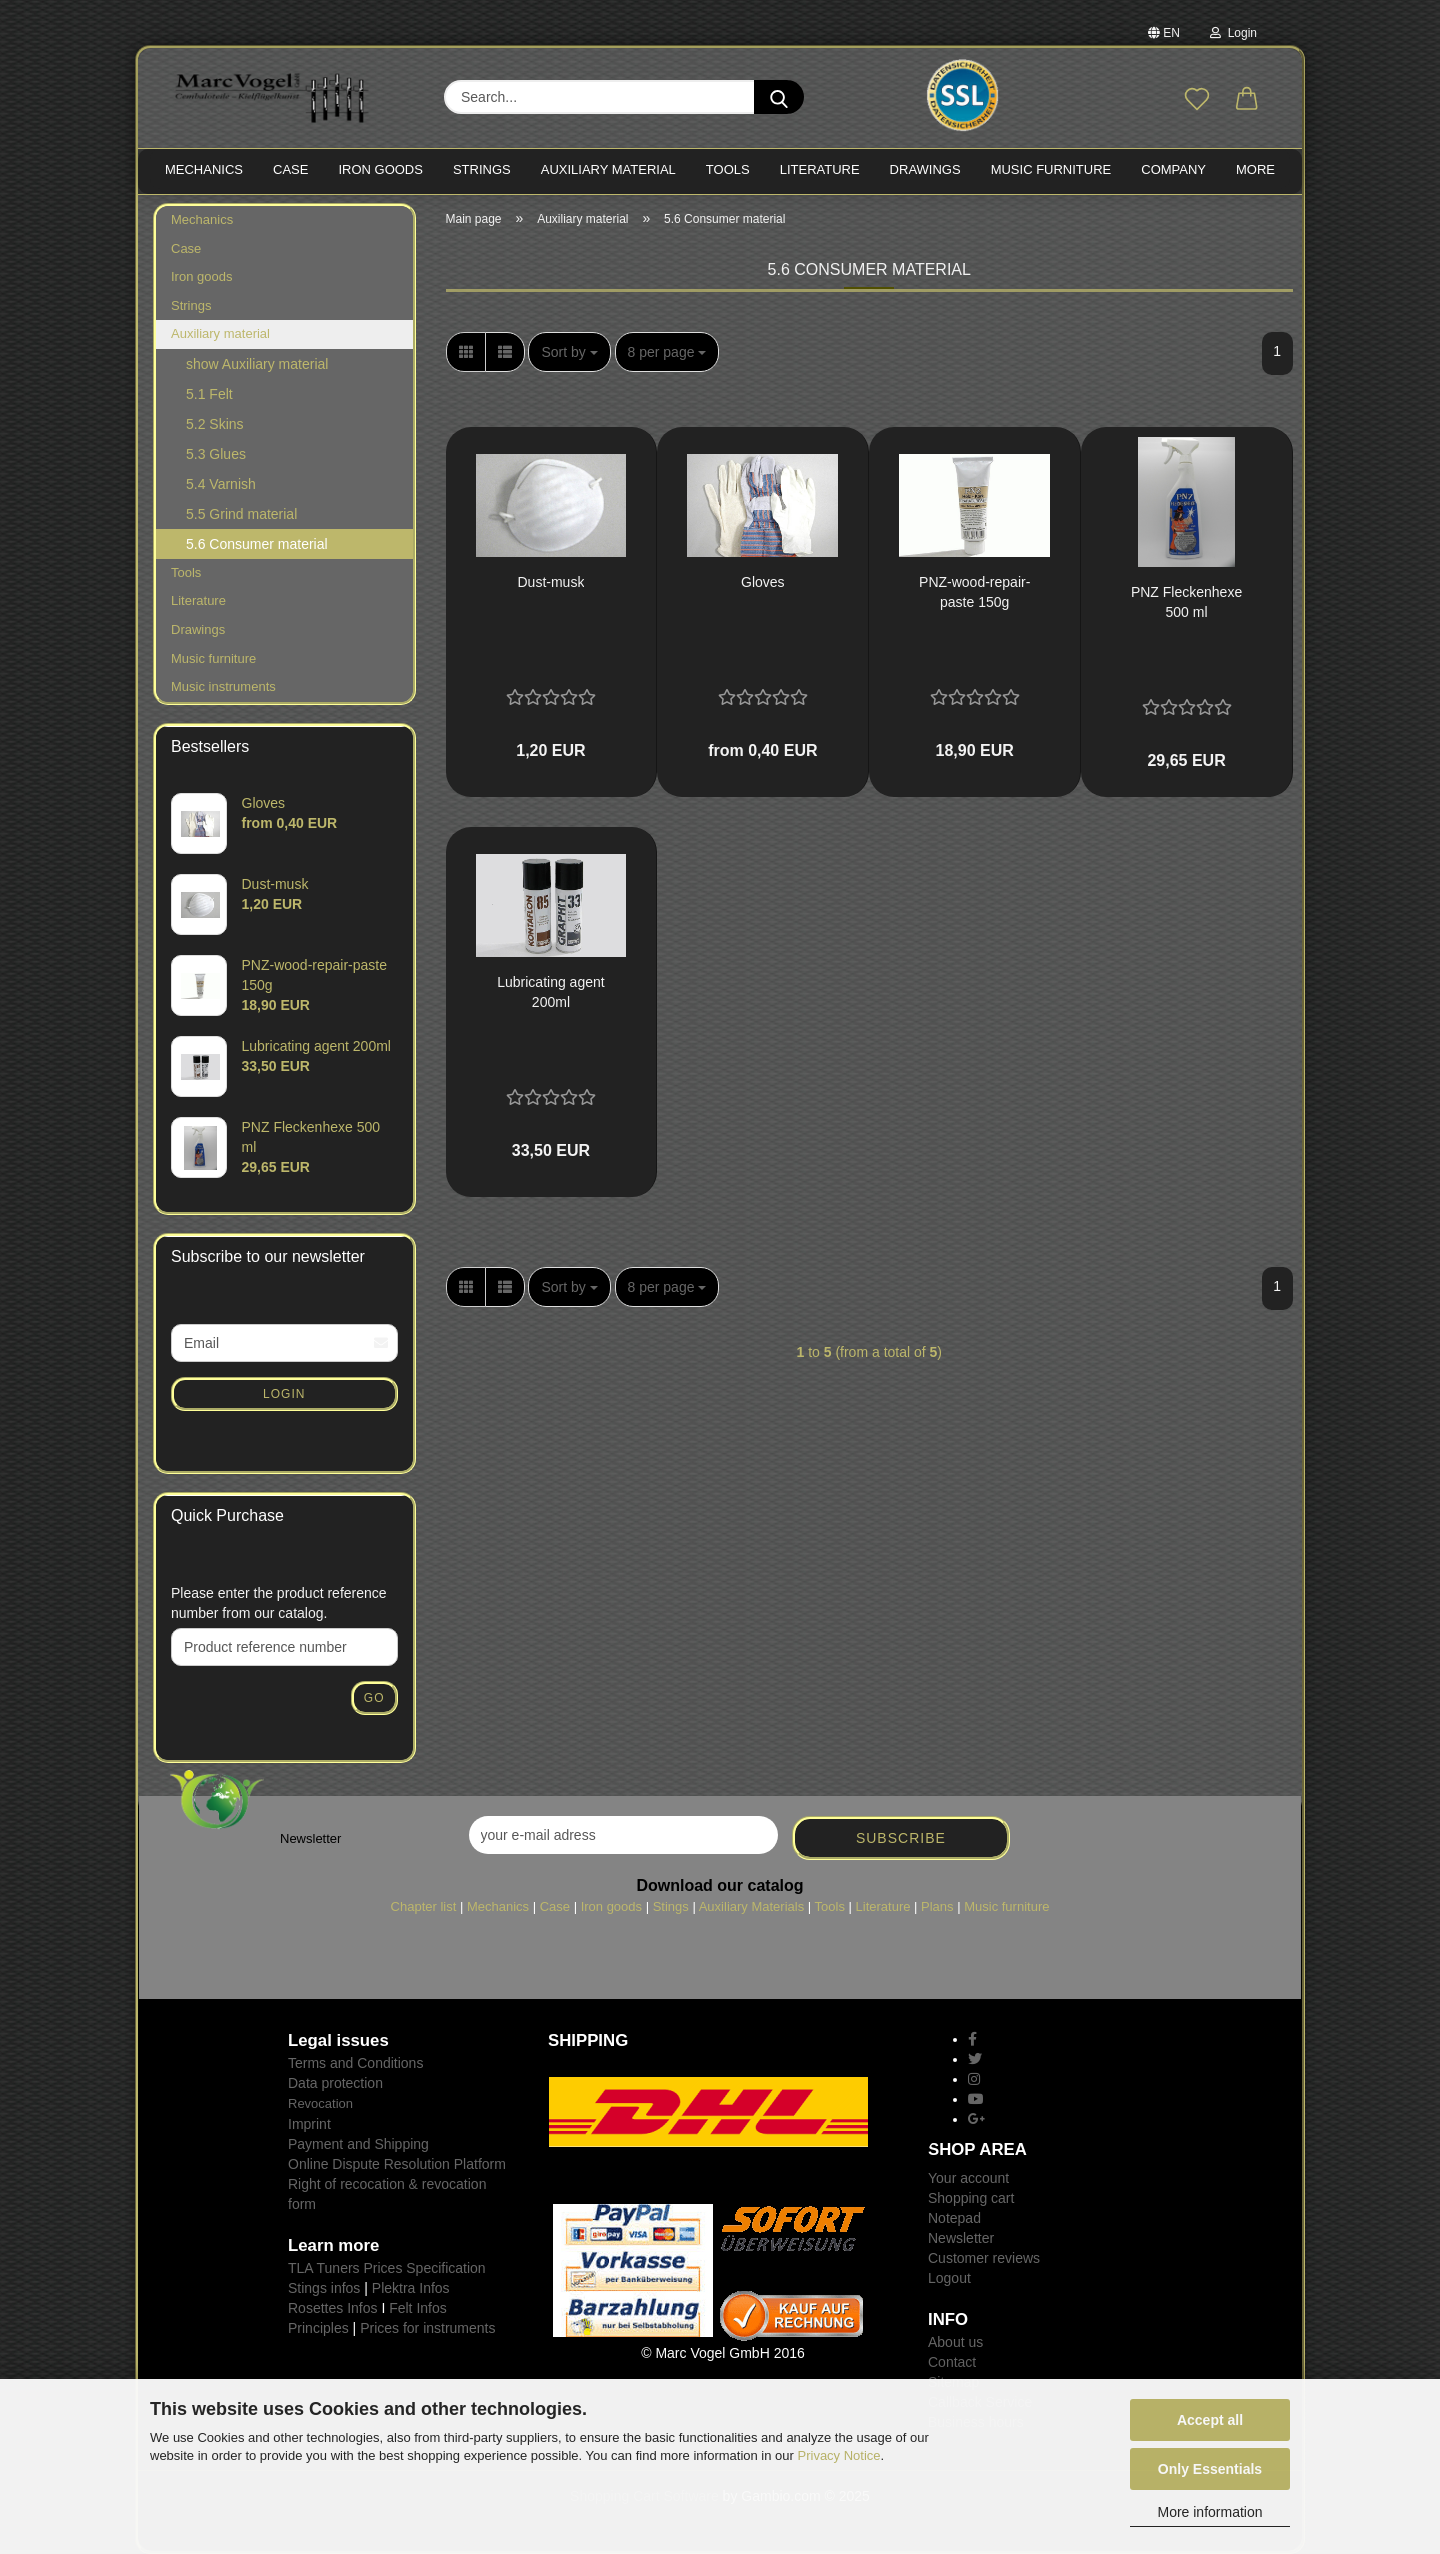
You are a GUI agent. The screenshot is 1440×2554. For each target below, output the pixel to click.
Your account (968, 2178)
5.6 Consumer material (257, 544)
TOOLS (728, 169)
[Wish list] (1197, 100)
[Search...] (779, 97)
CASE (290, 169)
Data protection (335, 2083)
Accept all (1210, 2420)
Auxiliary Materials (751, 1906)
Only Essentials (1210, 2469)
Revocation (320, 2103)
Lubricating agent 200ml (550, 992)
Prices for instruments (427, 2328)
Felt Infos (418, 2308)
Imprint (309, 2124)
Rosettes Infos (333, 2308)
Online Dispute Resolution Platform (397, 2164)
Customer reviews (984, 2258)
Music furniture (213, 658)
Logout (949, 2278)
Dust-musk (550, 582)
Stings (671, 1906)
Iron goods (201, 276)
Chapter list (424, 1906)
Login (1233, 33)
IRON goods (380, 169)
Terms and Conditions (355, 2063)
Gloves (763, 582)
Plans (937, 1906)
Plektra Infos (411, 2288)
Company (1173, 169)
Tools (186, 572)
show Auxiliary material (257, 364)
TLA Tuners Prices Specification (387, 2268)
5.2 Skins (215, 424)
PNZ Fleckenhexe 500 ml (1186, 602)
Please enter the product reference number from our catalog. (279, 1603)
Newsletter (961, 2238)
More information (1209, 2512)
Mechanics (202, 219)
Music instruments (223, 686)
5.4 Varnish (221, 484)
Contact (952, 2362)
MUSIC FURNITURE (1051, 169)
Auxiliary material (608, 169)
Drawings (925, 169)
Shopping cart (971, 2198)
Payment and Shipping (358, 2144)
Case (186, 248)
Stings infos (324, 2288)
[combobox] (569, 352)
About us (955, 2342)
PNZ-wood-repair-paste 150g (974, 592)
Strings (191, 305)
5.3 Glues (216, 454)
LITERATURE (820, 169)
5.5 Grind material (241, 514)
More (1255, 169)
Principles (318, 2328)
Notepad (954, 2218)
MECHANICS (204, 169)
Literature (198, 600)
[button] (1247, 100)
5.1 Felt (209, 394)
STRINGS (482, 169)
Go (374, 1698)
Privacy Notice (839, 2455)
